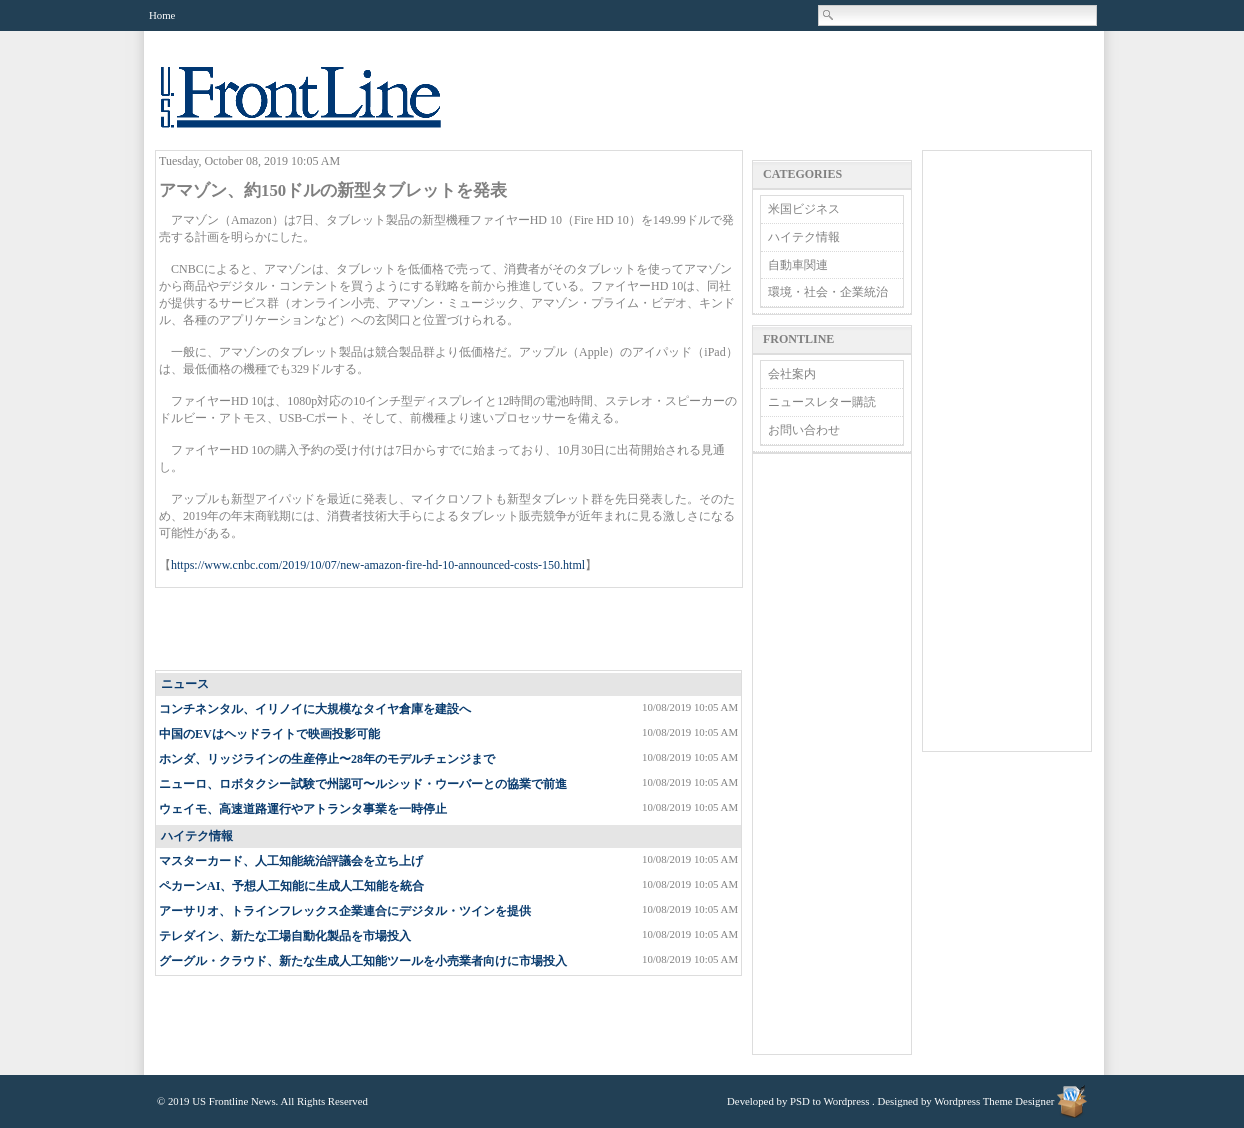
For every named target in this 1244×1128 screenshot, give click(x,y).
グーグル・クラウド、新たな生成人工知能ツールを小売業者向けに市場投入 (363, 961)
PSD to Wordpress (829, 1101)
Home (162, 15)
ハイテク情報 (197, 836)
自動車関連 (798, 265)
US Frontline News (321, 108)
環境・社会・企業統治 (828, 292)
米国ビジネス (804, 209)
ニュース (185, 684)
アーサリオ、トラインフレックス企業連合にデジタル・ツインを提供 (345, 911)
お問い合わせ (804, 430)
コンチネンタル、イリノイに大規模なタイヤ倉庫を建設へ (315, 709)
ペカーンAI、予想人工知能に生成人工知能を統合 (291, 886)
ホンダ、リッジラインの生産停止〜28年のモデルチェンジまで (327, 759)
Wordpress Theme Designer (994, 1101)
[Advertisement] (450, 630)
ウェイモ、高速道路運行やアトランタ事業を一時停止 (303, 809)
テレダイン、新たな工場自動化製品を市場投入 (285, 936)
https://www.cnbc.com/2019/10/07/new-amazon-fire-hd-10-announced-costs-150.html (378, 565)
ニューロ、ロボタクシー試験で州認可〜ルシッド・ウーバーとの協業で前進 (363, 784)
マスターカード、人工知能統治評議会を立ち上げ (291, 861)
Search (829, 15)
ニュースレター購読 (822, 402)
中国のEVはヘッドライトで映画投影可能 (269, 734)
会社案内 (792, 374)
